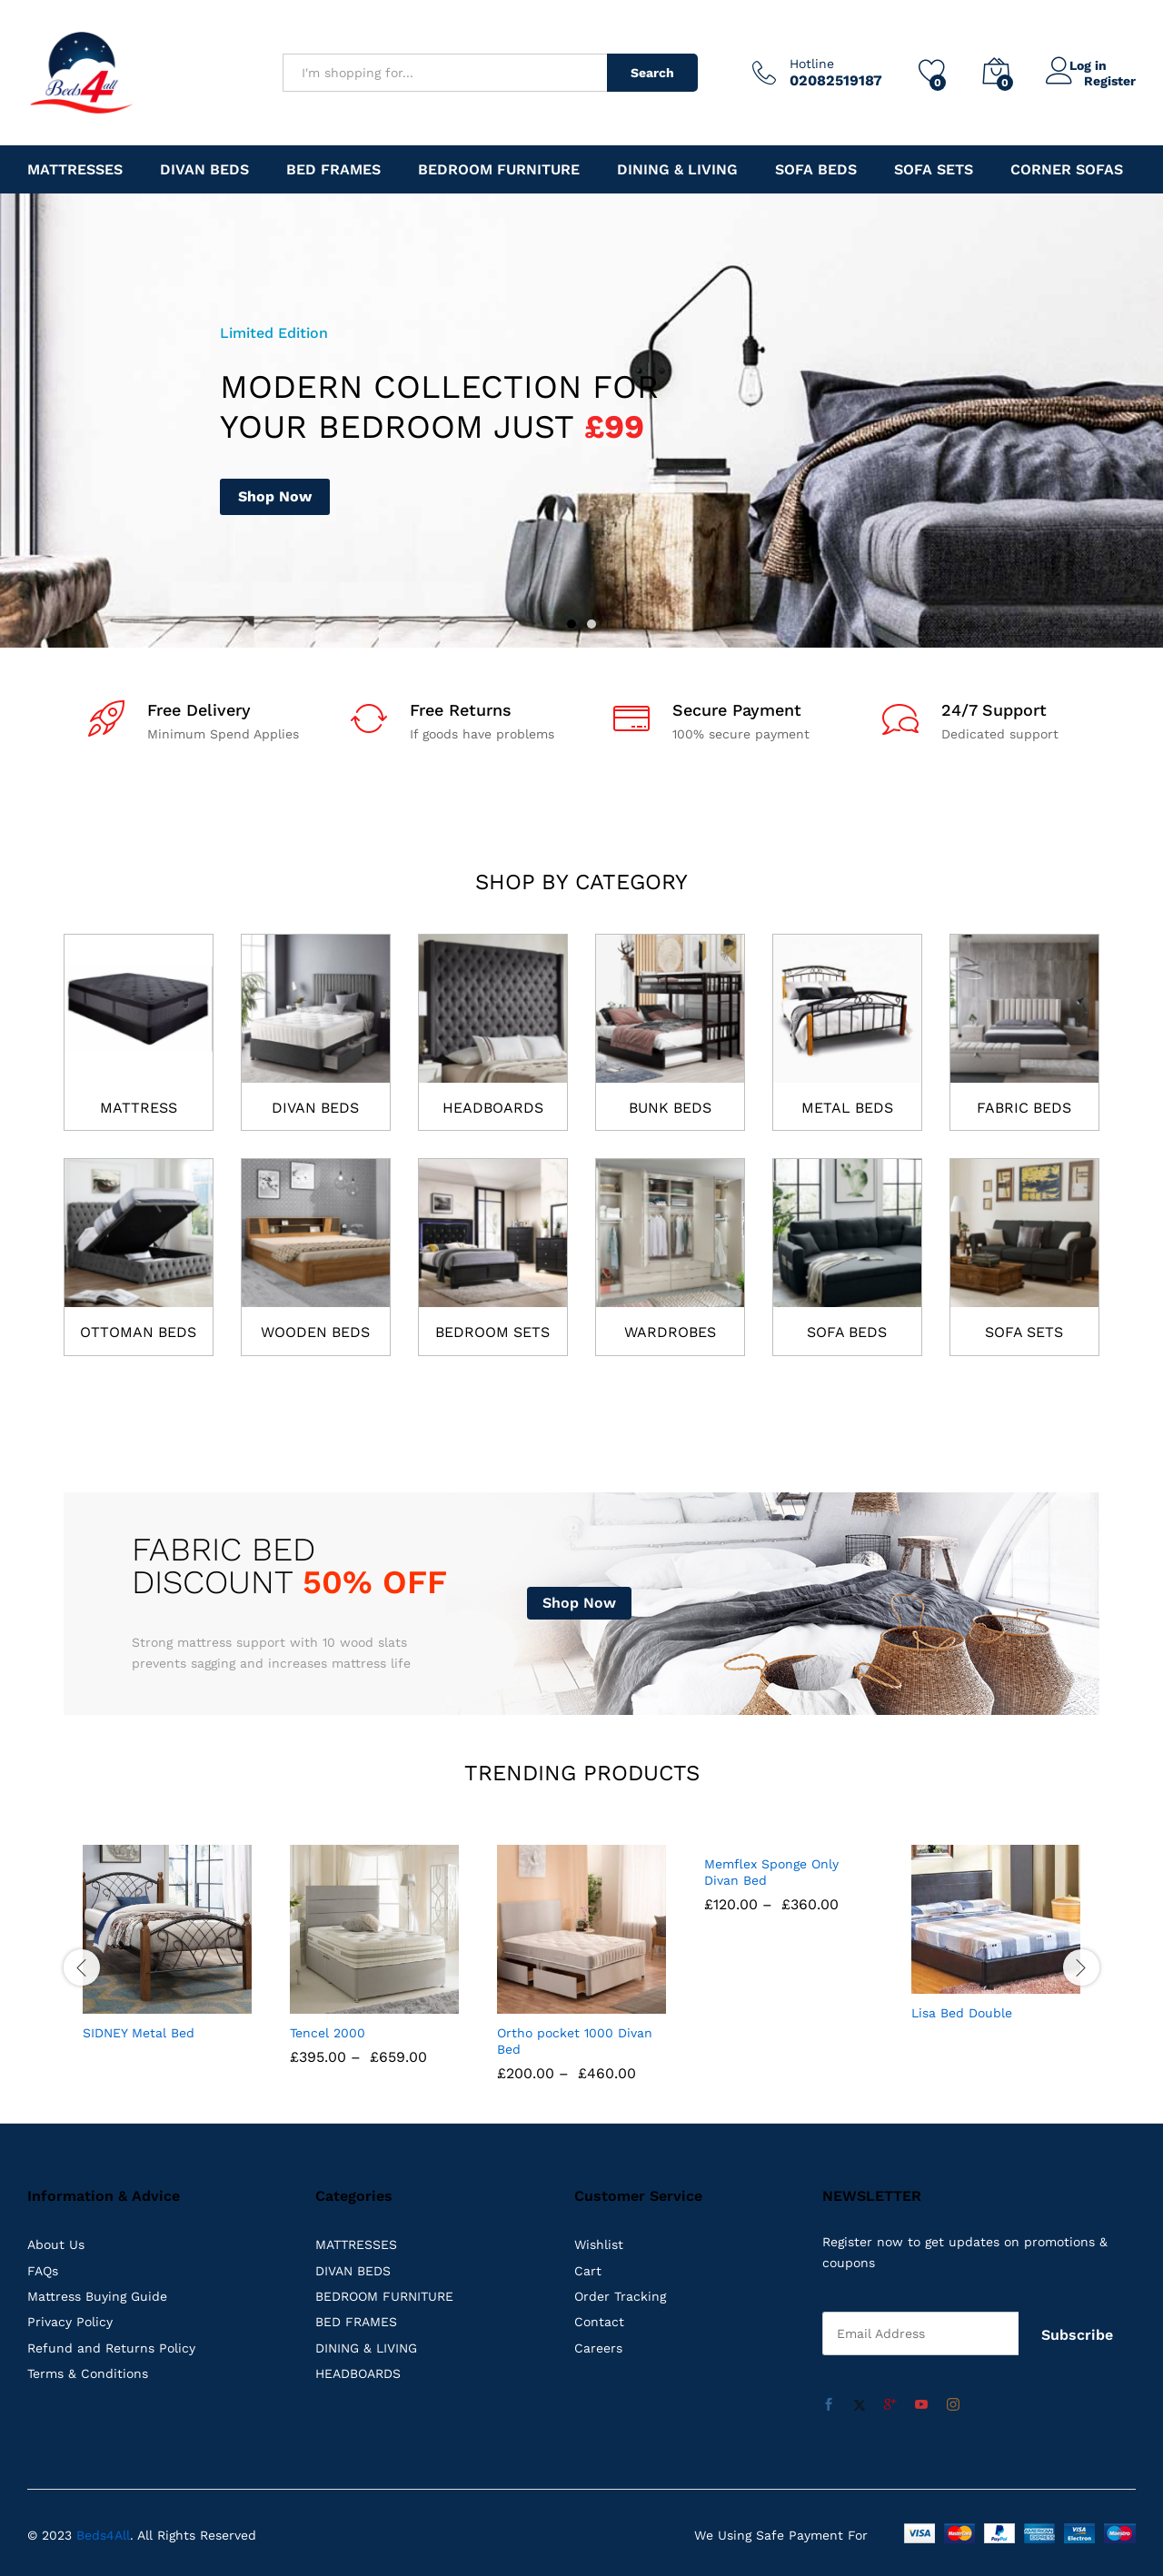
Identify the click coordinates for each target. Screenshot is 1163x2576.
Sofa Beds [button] (816, 170)
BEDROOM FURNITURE (384, 2296)
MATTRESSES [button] (75, 170)
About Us (55, 2244)
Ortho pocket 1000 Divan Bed (574, 2040)
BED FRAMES (356, 2321)
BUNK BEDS (670, 1107)
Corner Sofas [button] (1066, 170)
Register (1110, 80)
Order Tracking (620, 2296)
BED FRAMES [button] (333, 170)
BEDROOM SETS (492, 1332)
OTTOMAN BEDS (138, 1332)
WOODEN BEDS (315, 1332)
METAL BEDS (847, 1107)
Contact (599, 2321)
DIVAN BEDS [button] (204, 170)
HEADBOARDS (492, 1107)
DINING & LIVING (366, 2347)
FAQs (42, 2270)
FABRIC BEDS (1024, 1107)
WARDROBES (670, 1332)
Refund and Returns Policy (111, 2347)
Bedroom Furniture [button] (499, 170)
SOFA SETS (1024, 1332)
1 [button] (571, 624)
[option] (581, 420)
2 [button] (591, 624)
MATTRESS (138, 1107)
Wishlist (598, 2244)
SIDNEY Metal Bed (138, 2032)
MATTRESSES (356, 2244)
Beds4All (103, 2529)
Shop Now (275, 496)
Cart (587, 2270)
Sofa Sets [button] (933, 170)
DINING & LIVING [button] (677, 170)
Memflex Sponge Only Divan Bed (771, 2040)
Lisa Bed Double (961, 2013)
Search (652, 72)
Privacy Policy (70, 2321)
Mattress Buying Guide (97, 2296)
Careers (598, 2347)
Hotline (812, 63)
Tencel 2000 (327, 2032)
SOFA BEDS (847, 1332)
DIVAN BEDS (315, 1107)
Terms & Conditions (87, 2373)
